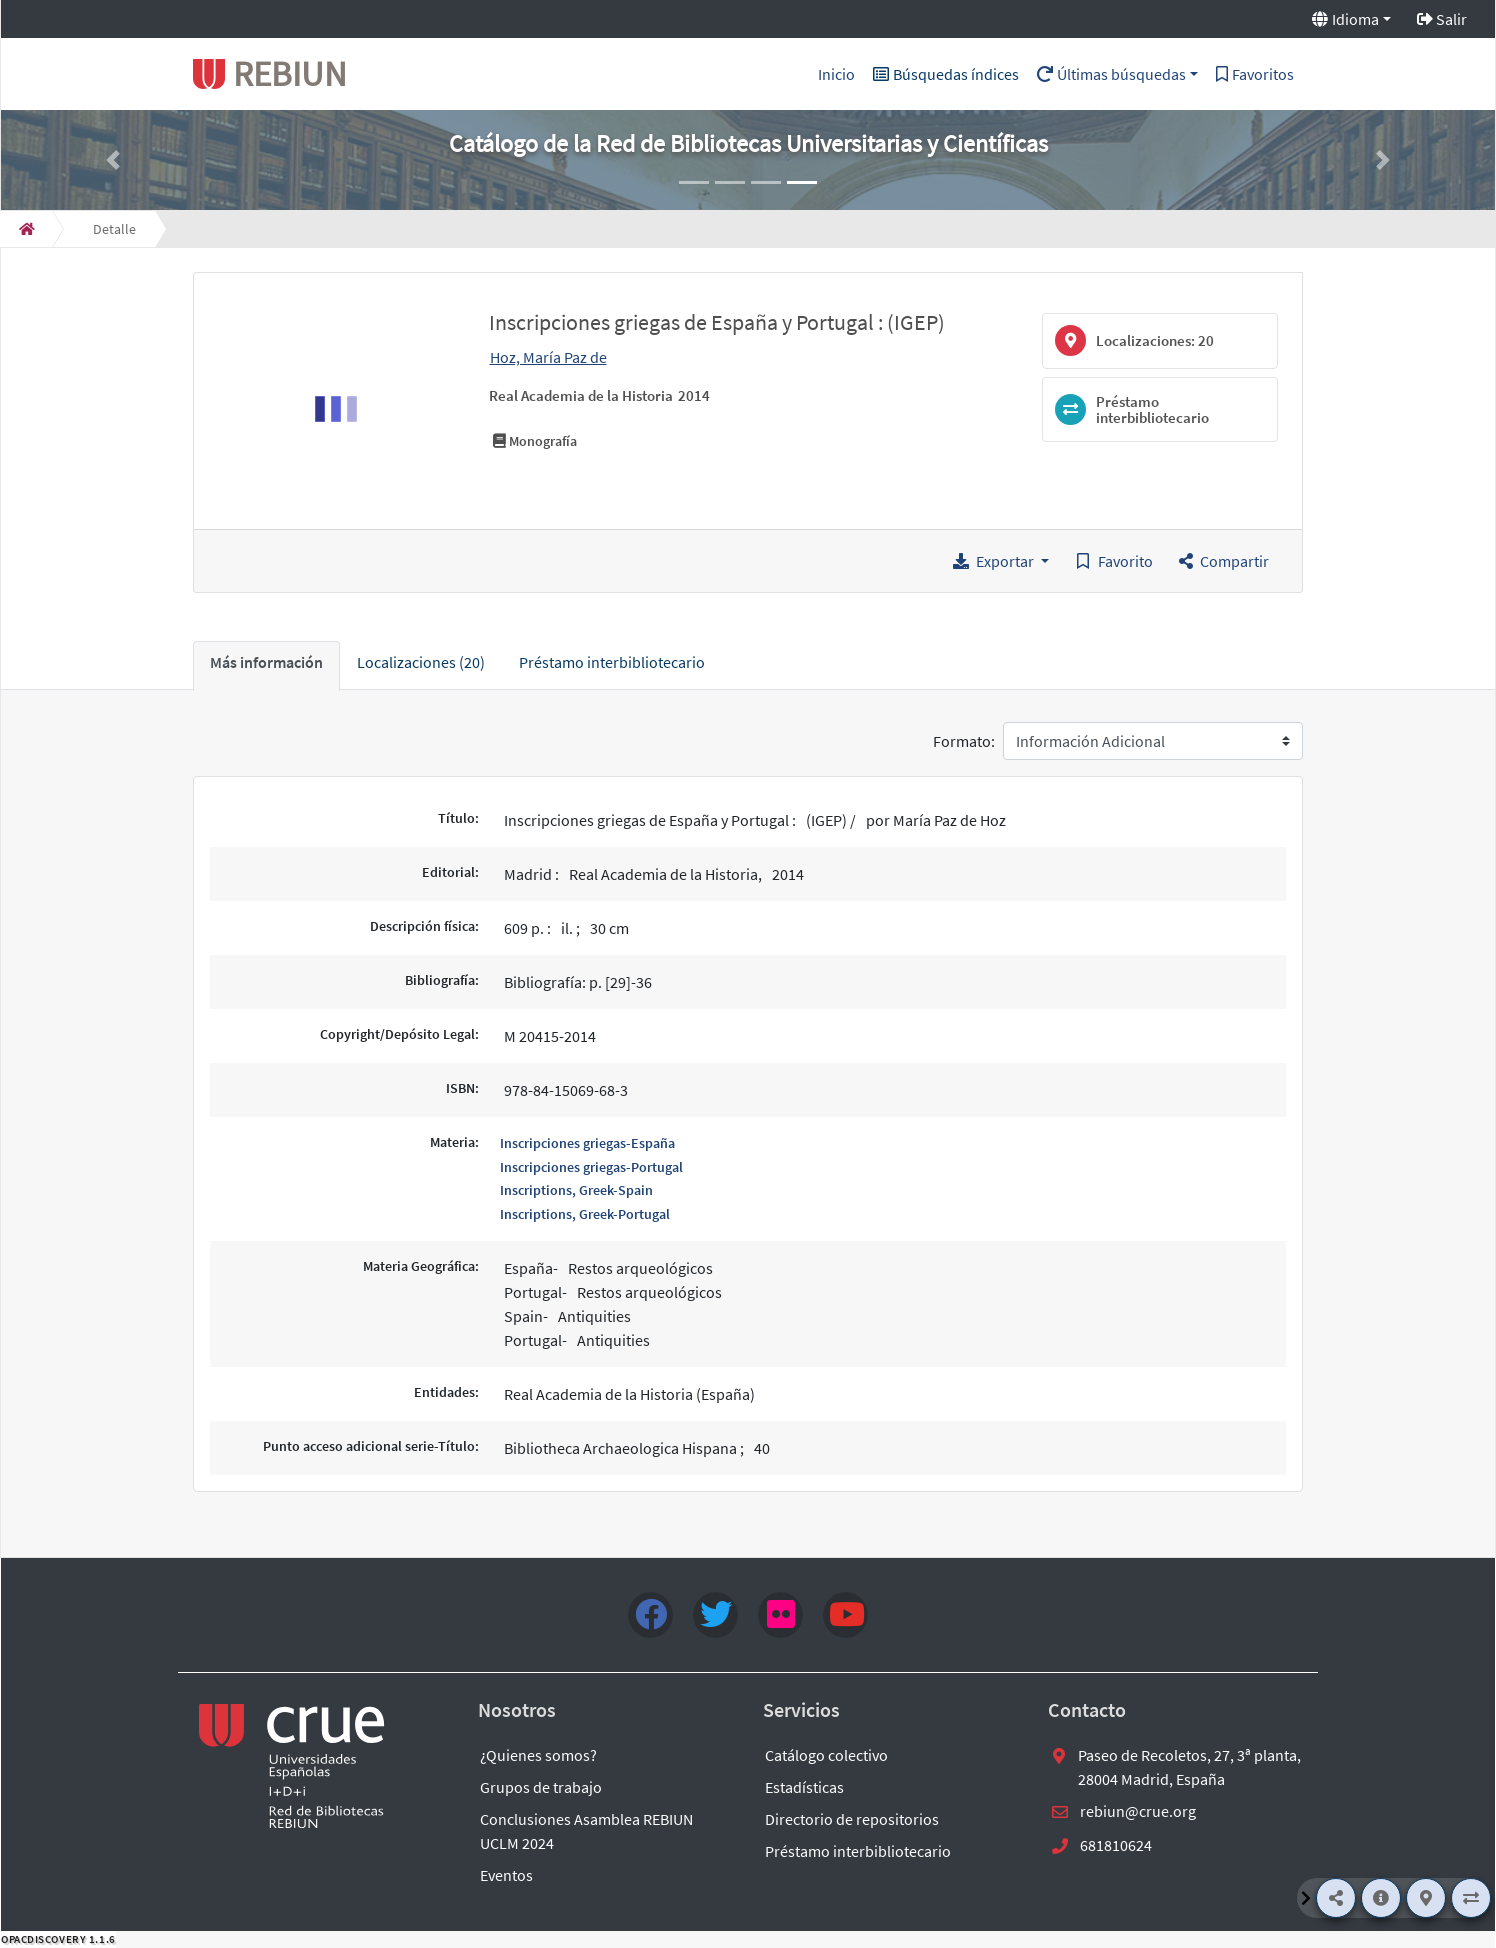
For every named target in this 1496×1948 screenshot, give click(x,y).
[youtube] (845, 1615)
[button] (113, 160)
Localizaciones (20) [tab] (421, 662)
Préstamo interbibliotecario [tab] (612, 662)
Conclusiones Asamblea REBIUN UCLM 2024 (586, 1831)
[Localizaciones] (1426, 1898)
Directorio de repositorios (852, 1819)
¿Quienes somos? (538, 1755)
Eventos (506, 1875)
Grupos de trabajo (541, 1787)
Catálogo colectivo (826, 1755)
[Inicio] (27, 229)
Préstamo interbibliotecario (858, 1851)
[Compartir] (1336, 1898)
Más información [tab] (266, 662)
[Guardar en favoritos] (1114, 561)
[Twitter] (715, 1615)
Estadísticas (804, 1787)
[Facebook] (650, 1615)
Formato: (964, 741)
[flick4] (780, 1615)
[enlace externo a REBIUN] (293, 1766)
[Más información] (1381, 1898)
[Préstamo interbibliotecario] (1471, 1898)
